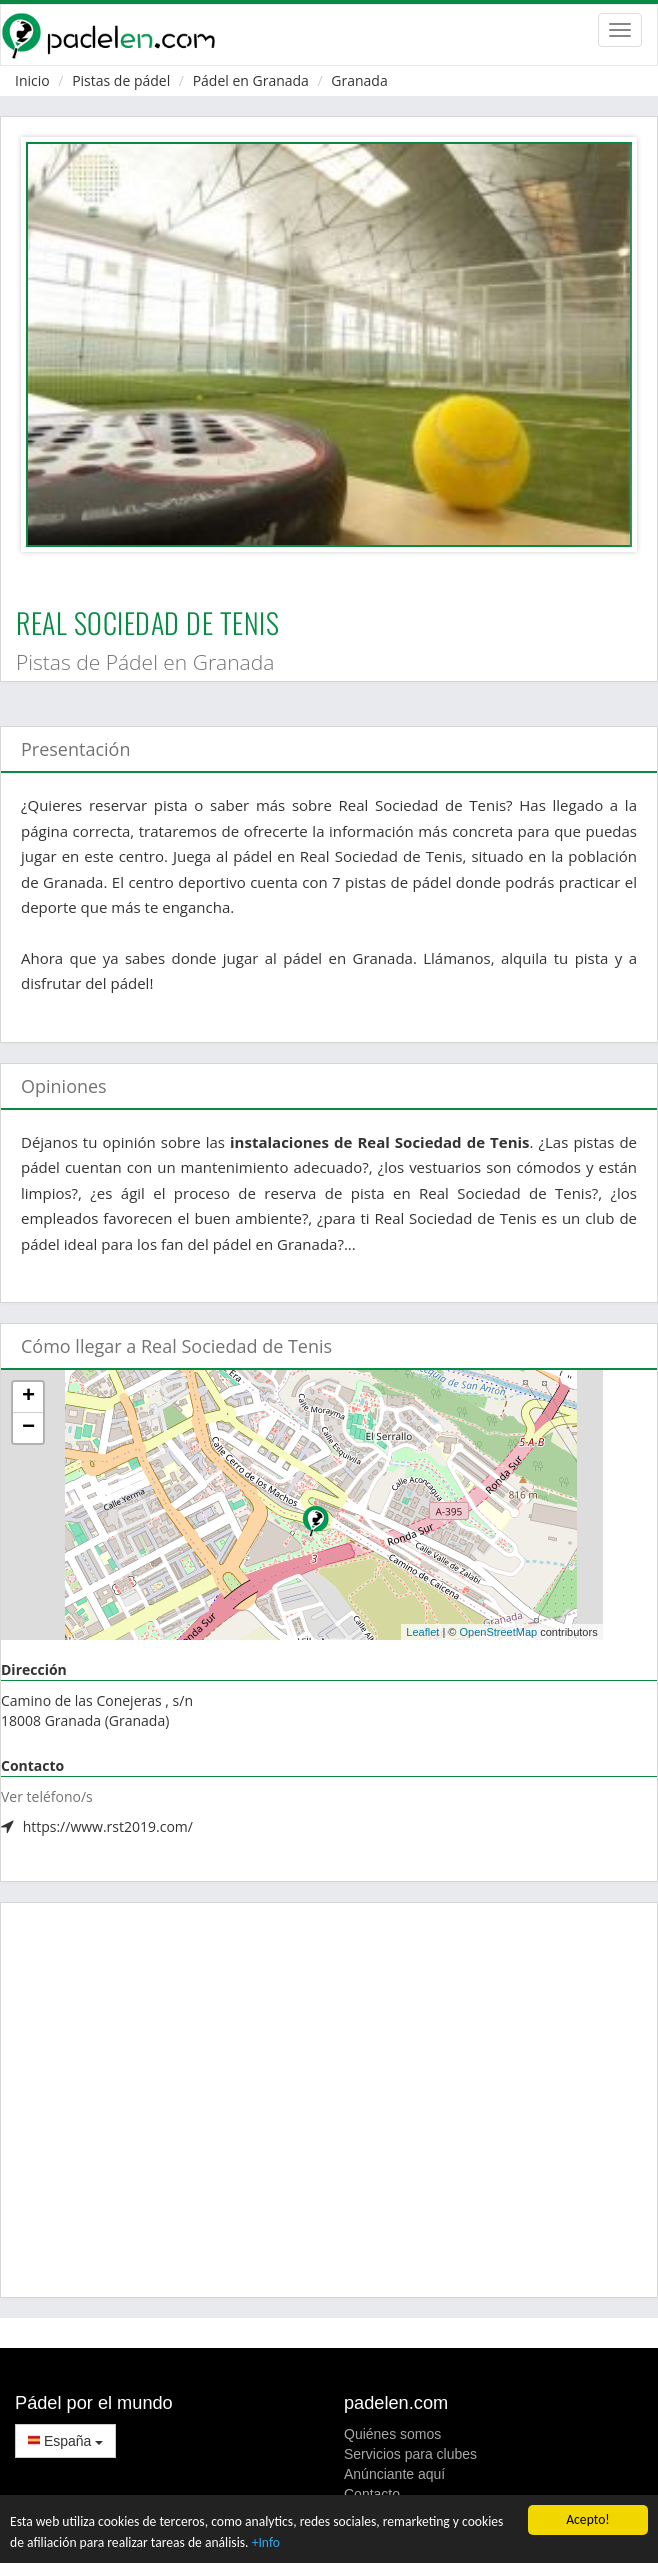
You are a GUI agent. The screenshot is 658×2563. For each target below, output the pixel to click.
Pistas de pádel (121, 80)
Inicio (32, 80)
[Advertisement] (329, 2100)
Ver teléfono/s (47, 1796)
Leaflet (422, 1632)
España (65, 2441)
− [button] (28, 1428)
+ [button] (28, 1397)
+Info (266, 2542)
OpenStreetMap (498, 1632)
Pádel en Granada (251, 80)
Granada (359, 80)
